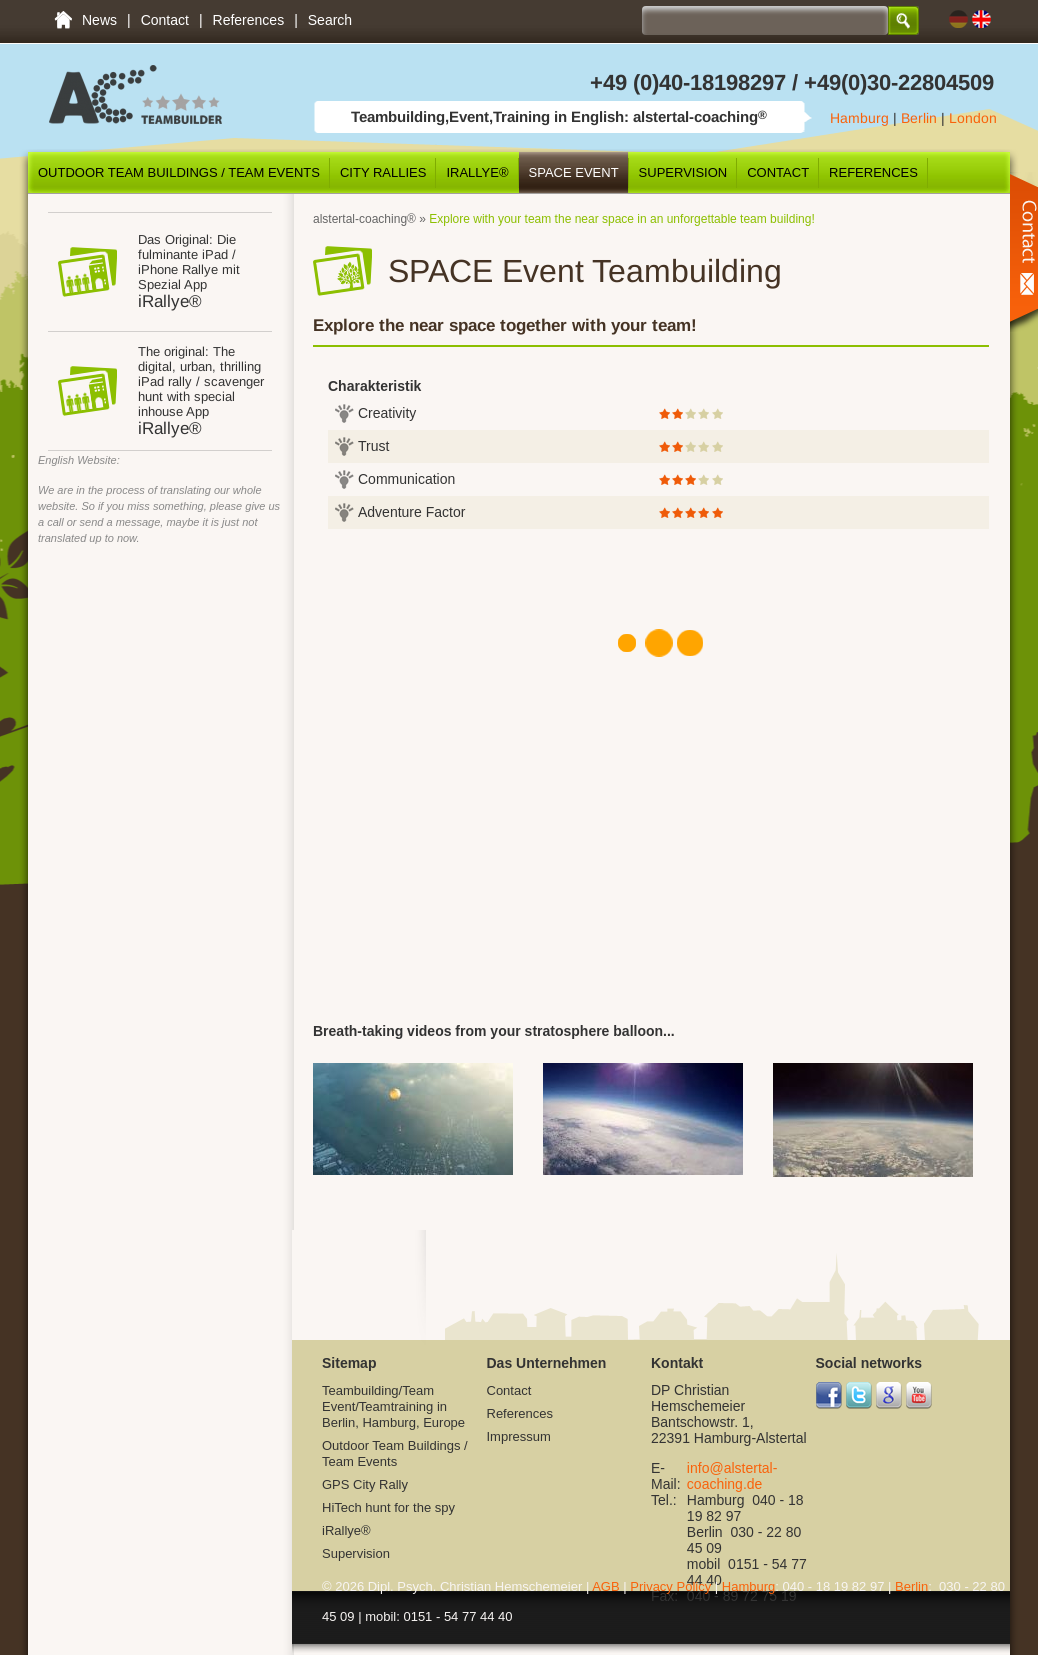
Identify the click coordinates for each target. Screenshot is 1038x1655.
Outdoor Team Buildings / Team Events (179, 172)
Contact (165, 20)
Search (330, 20)
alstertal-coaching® (364, 219)
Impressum (519, 1436)
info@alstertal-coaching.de (732, 1476)
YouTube (919, 1395)
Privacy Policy (670, 1586)
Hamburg (859, 118)
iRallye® (477, 172)
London (973, 118)
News (99, 20)
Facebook (829, 1395)
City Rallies (383, 172)
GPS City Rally (365, 1484)
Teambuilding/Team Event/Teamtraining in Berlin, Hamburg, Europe (63, 20)
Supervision (683, 172)
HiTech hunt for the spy (388, 1507)
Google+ (889, 1395)
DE (958, 19)
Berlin (919, 118)
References (249, 20)
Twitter (859, 1395)
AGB (605, 1586)
